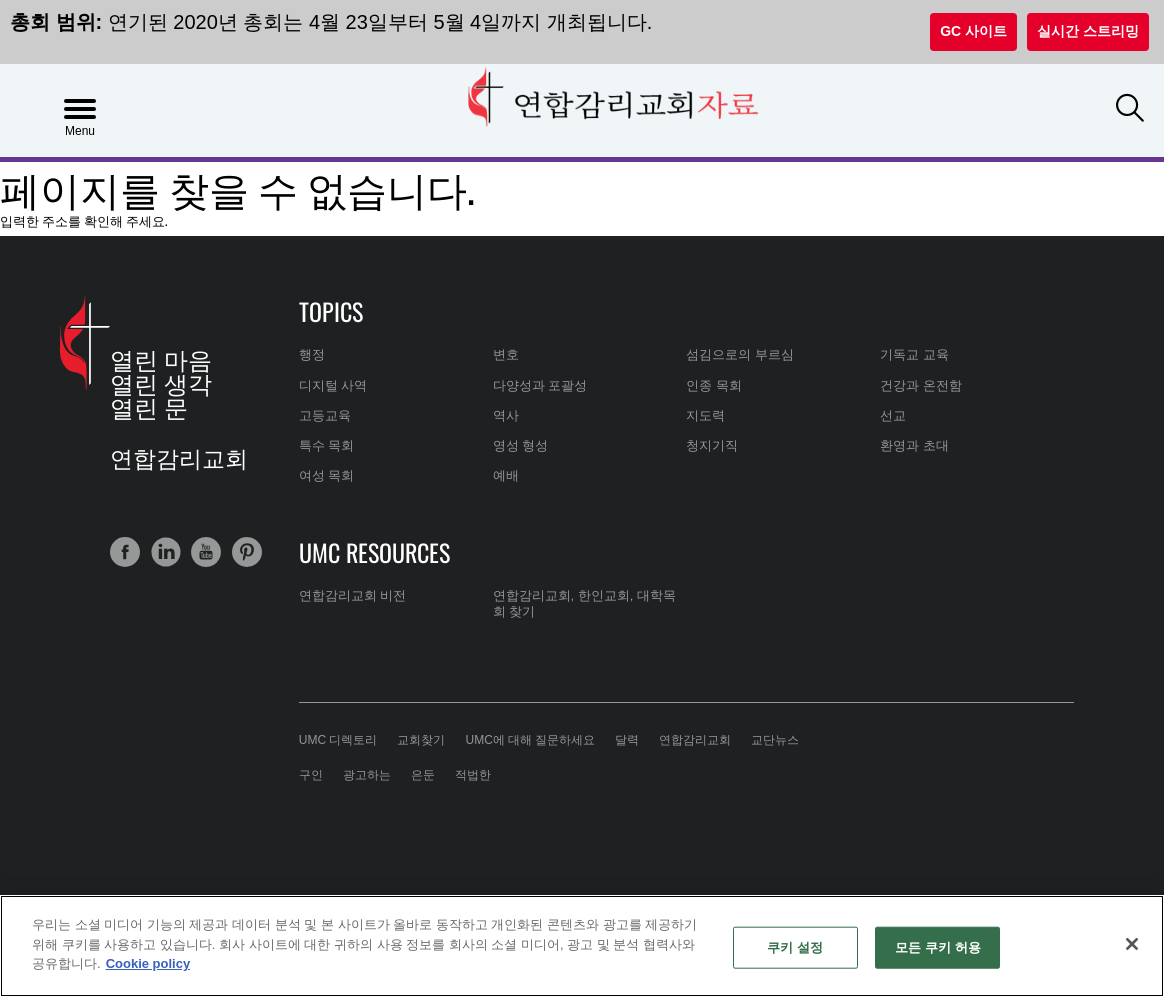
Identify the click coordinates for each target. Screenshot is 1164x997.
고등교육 (325, 415)
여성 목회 (327, 475)
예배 (506, 475)
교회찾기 (421, 740)
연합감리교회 (695, 740)
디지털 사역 (333, 385)
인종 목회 (714, 385)
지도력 (705, 415)
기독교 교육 (914, 354)
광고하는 (367, 775)
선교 (893, 415)
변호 (506, 354)
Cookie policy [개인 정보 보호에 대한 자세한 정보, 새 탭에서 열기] (148, 963)
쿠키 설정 (795, 947)
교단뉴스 (775, 740)
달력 (627, 740)
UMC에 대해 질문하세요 (530, 740)
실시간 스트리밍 (1088, 31)
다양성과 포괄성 (540, 385)
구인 (311, 775)
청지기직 (712, 445)
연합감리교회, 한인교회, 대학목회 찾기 (584, 603)
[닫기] (1132, 944)
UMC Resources (374, 552)
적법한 (473, 775)
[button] (1130, 108)
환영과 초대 (914, 445)
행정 (312, 354)
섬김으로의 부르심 (740, 354)
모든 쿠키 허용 (938, 947)
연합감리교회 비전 (353, 595)
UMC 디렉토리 (338, 740)
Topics (331, 311)
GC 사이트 (973, 31)
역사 (506, 415)
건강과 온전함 (921, 385)
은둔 (423, 775)
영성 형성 (521, 445)
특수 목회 (327, 445)
